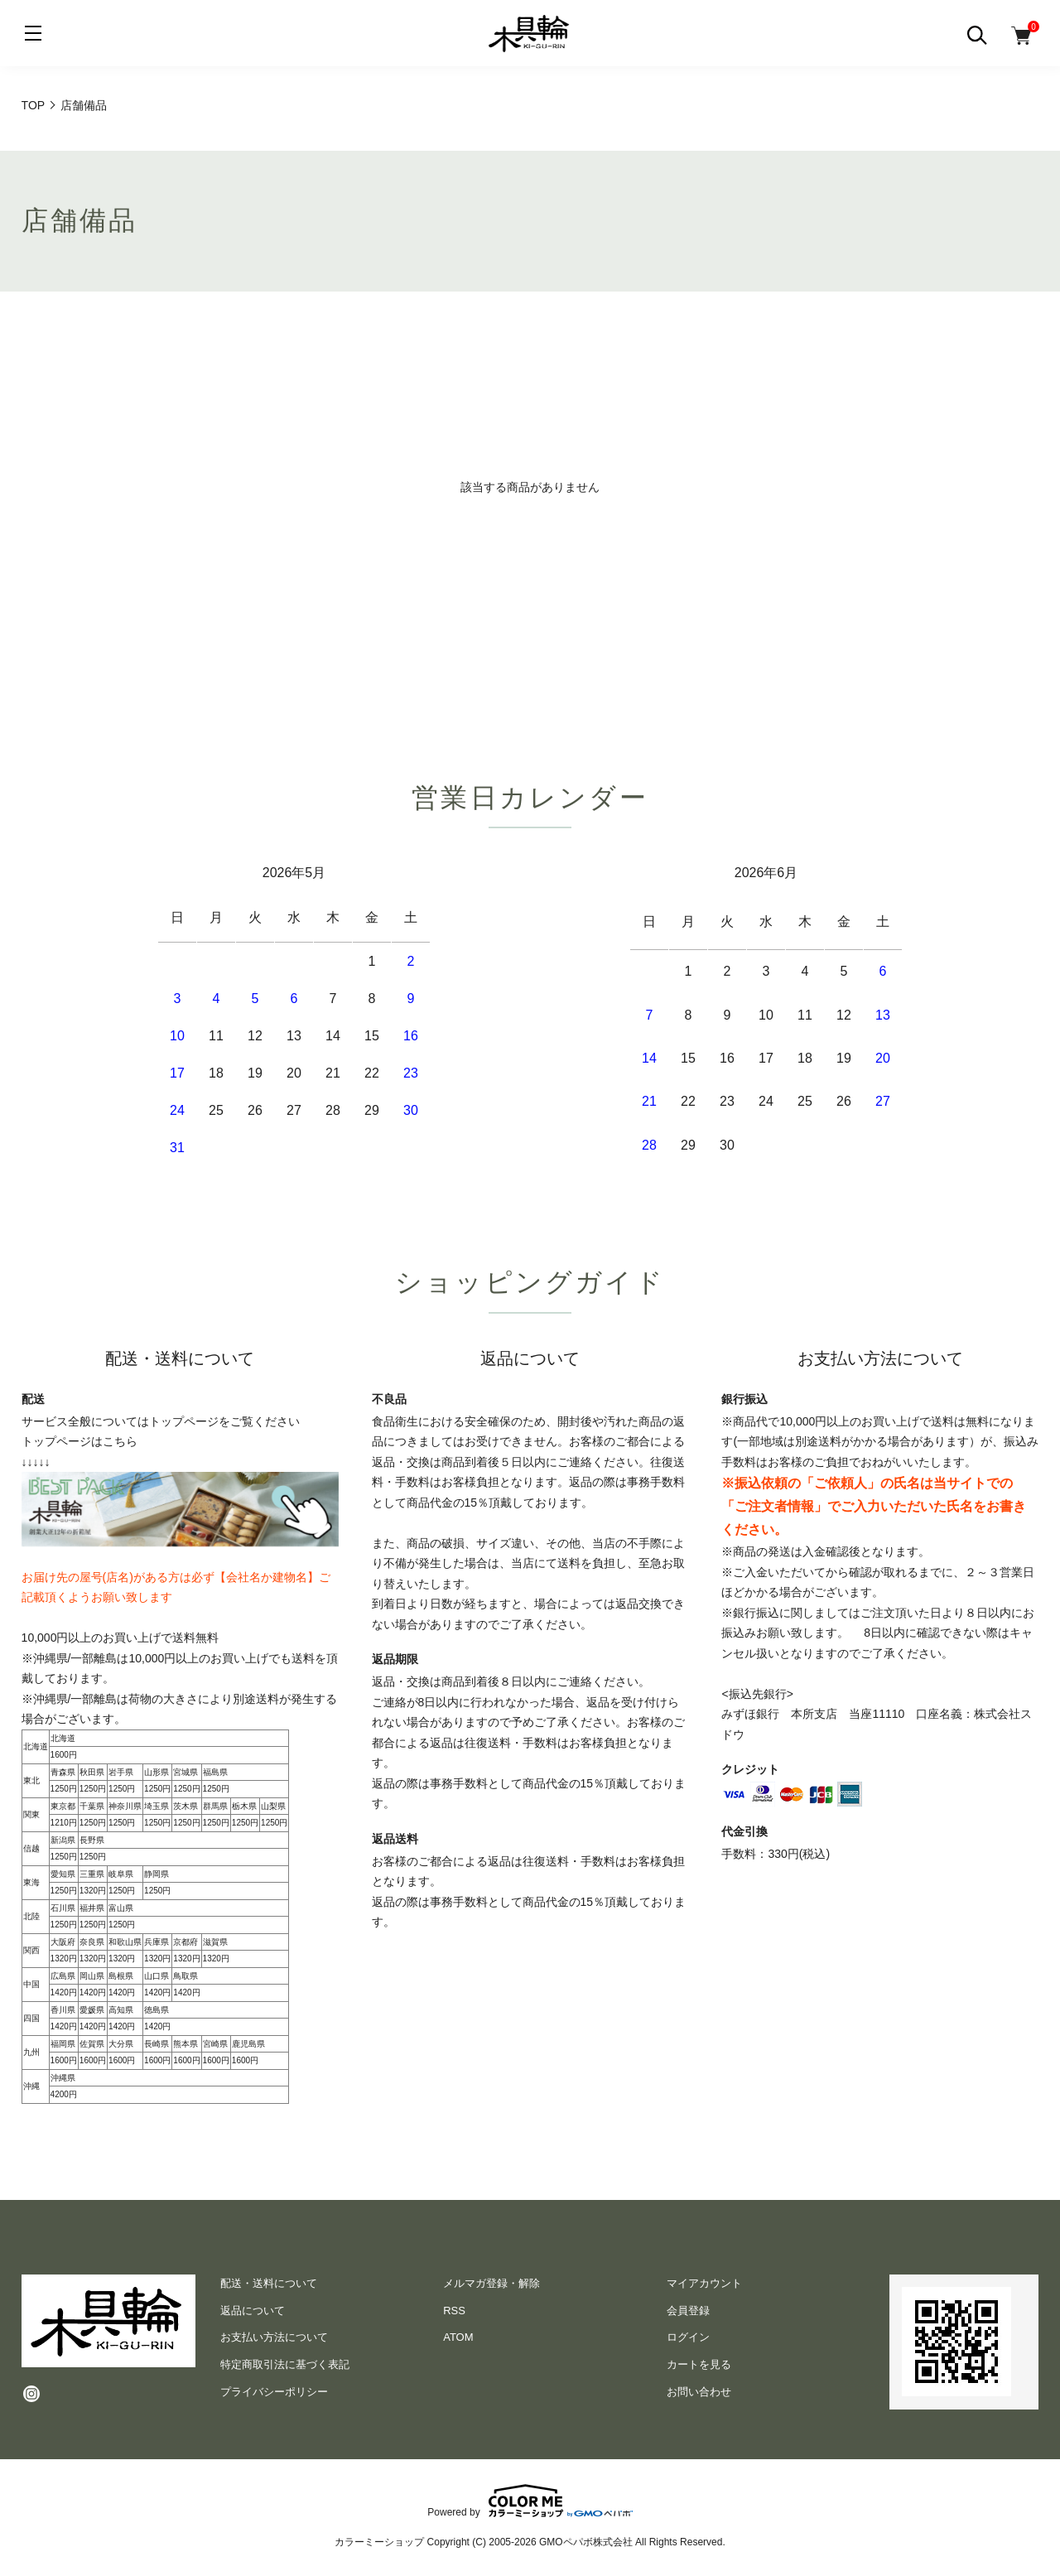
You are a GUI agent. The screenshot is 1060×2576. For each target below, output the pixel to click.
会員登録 (688, 2310)
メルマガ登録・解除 (491, 2283)
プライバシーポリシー (274, 2391)
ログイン (688, 2337)
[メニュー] (33, 33)
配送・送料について (268, 2283)
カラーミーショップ (379, 2542)
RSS (454, 2310)
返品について (252, 2310)
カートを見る (699, 2364)
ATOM (458, 2337)
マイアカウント (704, 2283)
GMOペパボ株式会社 (586, 2542)
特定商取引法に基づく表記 (284, 2364)
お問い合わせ (699, 2391)
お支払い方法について (274, 2337)
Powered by (529, 2500)
